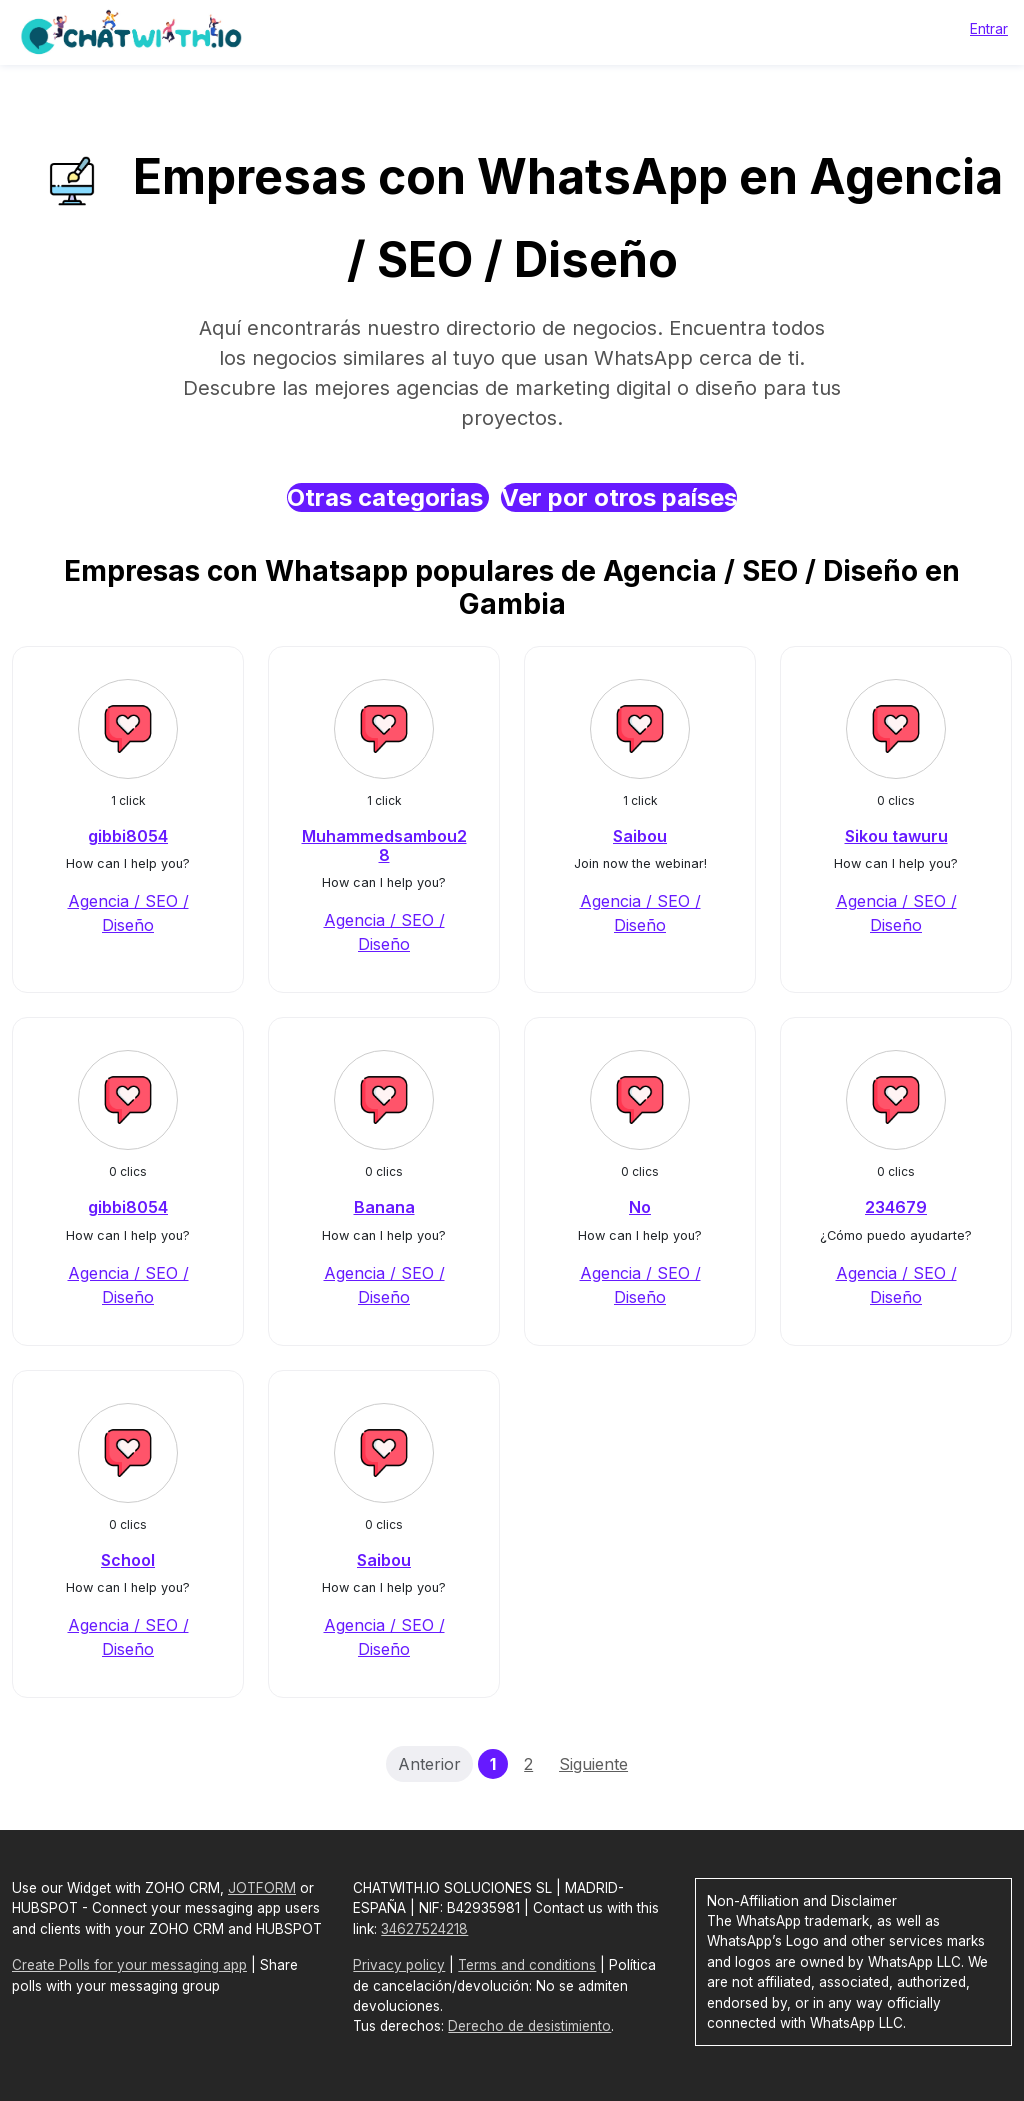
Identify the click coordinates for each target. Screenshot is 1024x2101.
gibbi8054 (128, 836)
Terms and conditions (527, 1965)
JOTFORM (262, 1888)
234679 (896, 1207)
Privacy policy (399, 1965)
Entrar (989, 28)
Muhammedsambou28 (384, 845)
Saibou (640, 836)
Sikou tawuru (896, 836)
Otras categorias (388, 497)
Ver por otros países (619, 497)
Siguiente (593, 1764)
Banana (384, 1207)
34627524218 (424, 1929)
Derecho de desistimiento (529, 2026)
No (640, 1207)
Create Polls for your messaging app (129, 1965)
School (128, 1560)
